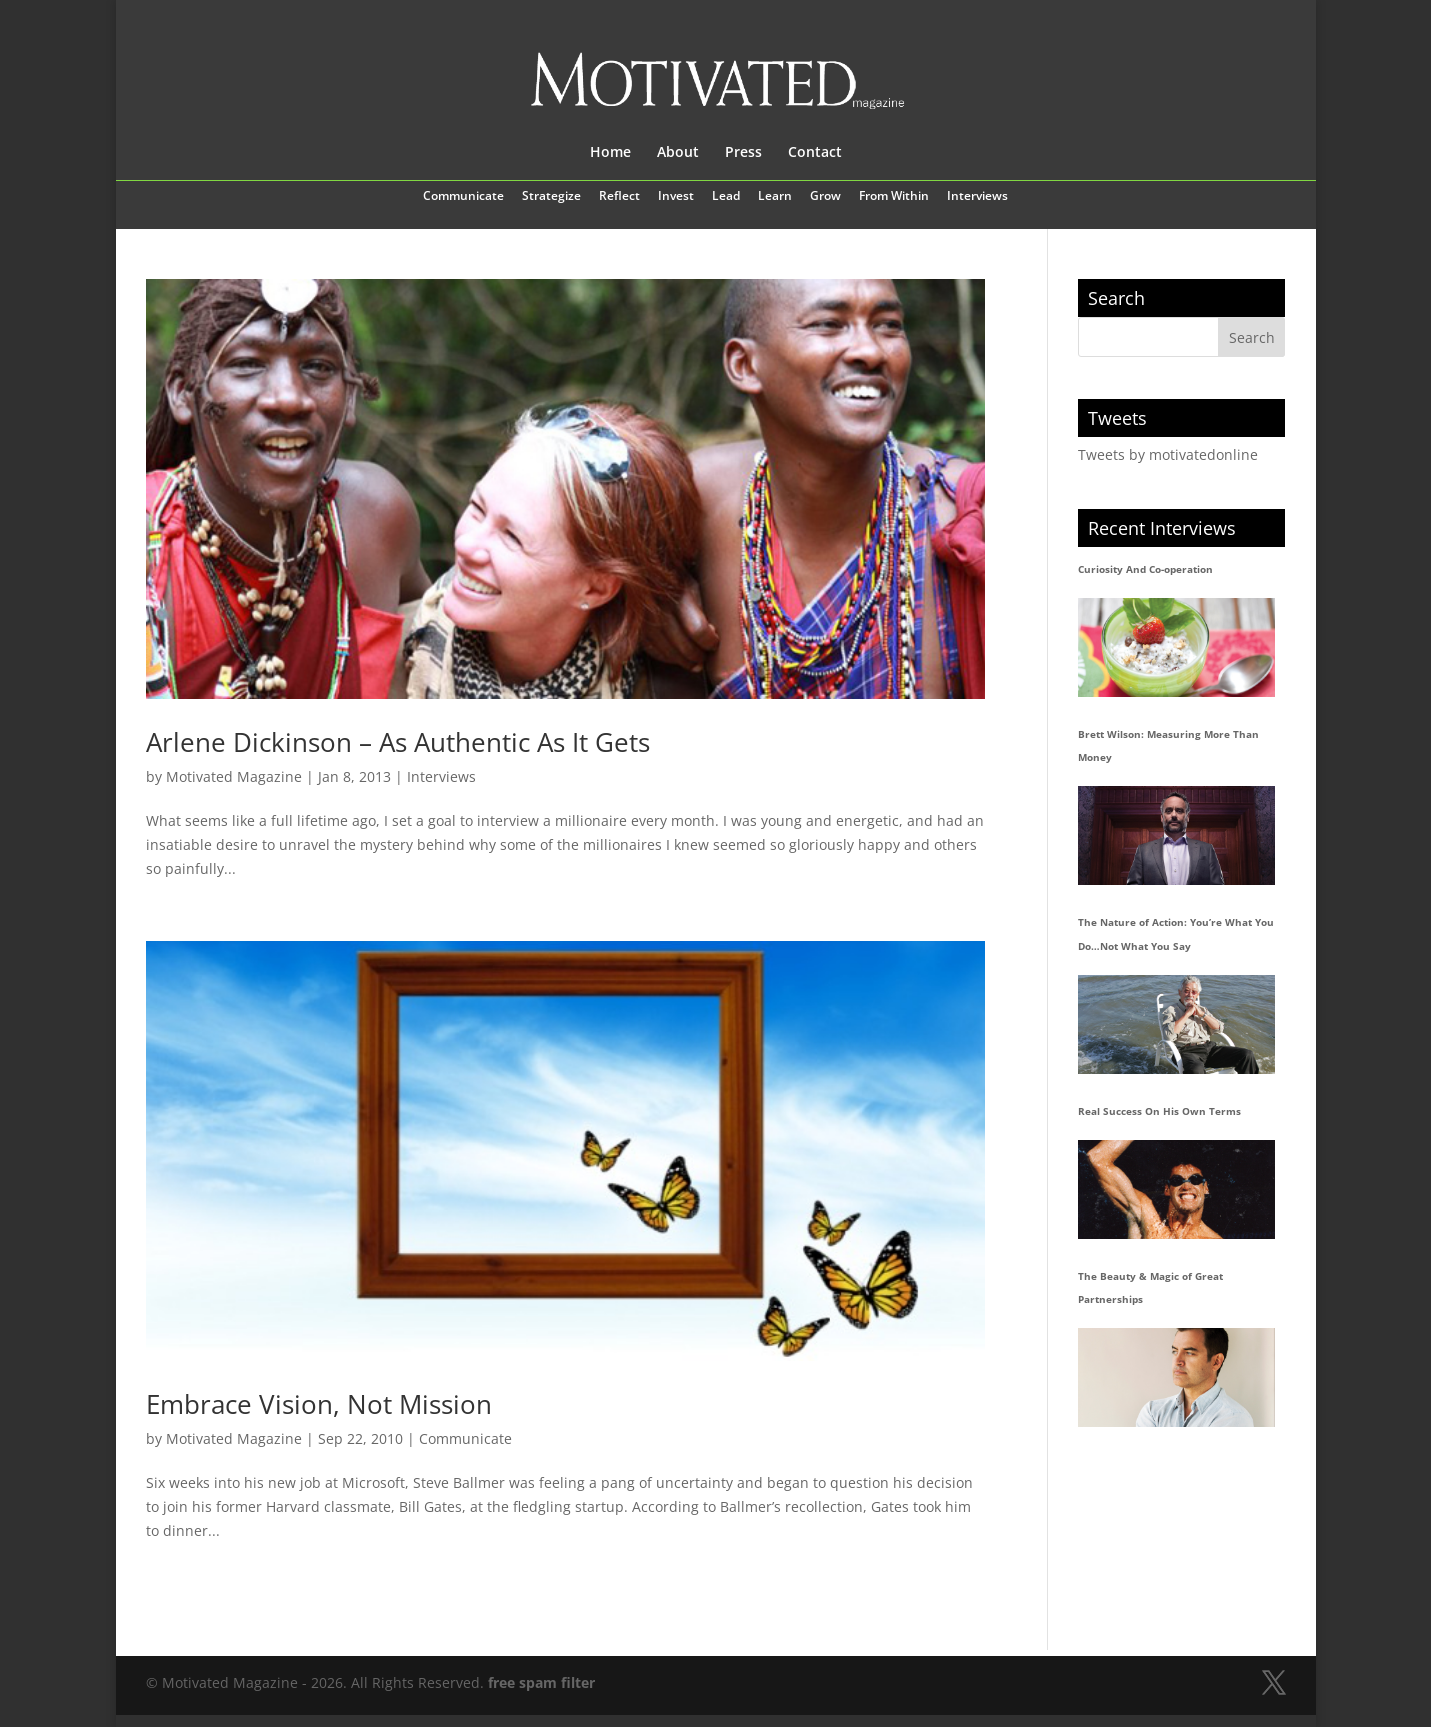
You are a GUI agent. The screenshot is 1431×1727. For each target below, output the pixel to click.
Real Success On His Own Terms (1159, 1111)
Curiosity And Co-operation (1145, 569)
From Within (894, 197)
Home (610, 153)
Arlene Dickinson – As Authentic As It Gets (398, 742)
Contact (815, 153)
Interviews (977, 197)
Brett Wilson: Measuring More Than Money (1168, 746)
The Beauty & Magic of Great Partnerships (1150, 1288)
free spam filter (541, 1682)
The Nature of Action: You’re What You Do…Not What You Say (1176, 934)
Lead (726, 197)
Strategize (551, 197)
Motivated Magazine (234, 776)
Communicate (463, 197)
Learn (775, 197)
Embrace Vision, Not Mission (319, 1404)
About (678, 153)
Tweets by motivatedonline (1168, 454)
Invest (676, 197)
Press (743, 153)
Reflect (619, 197)
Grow (825, 197)
